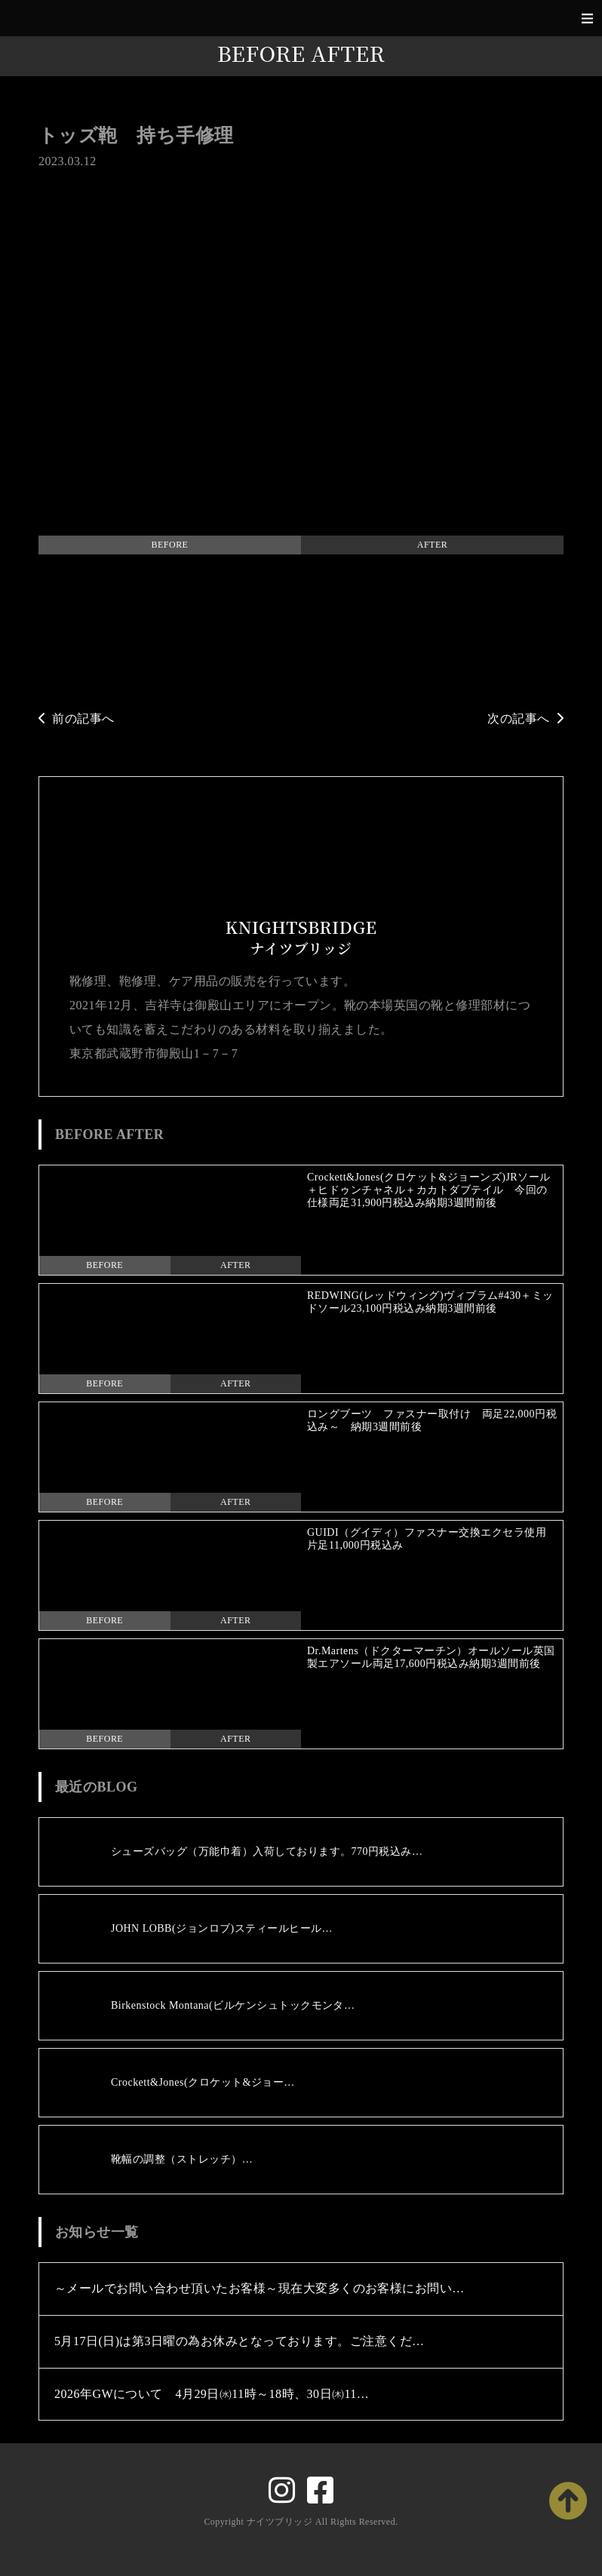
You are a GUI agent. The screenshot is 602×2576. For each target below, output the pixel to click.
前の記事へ (76, 718)
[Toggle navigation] (587, 18)
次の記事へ (525, 718)
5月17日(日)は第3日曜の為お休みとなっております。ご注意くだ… (239, 2341)
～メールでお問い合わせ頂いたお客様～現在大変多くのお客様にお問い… (259, 2288)
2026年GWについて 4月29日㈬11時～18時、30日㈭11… (211, 2393)
